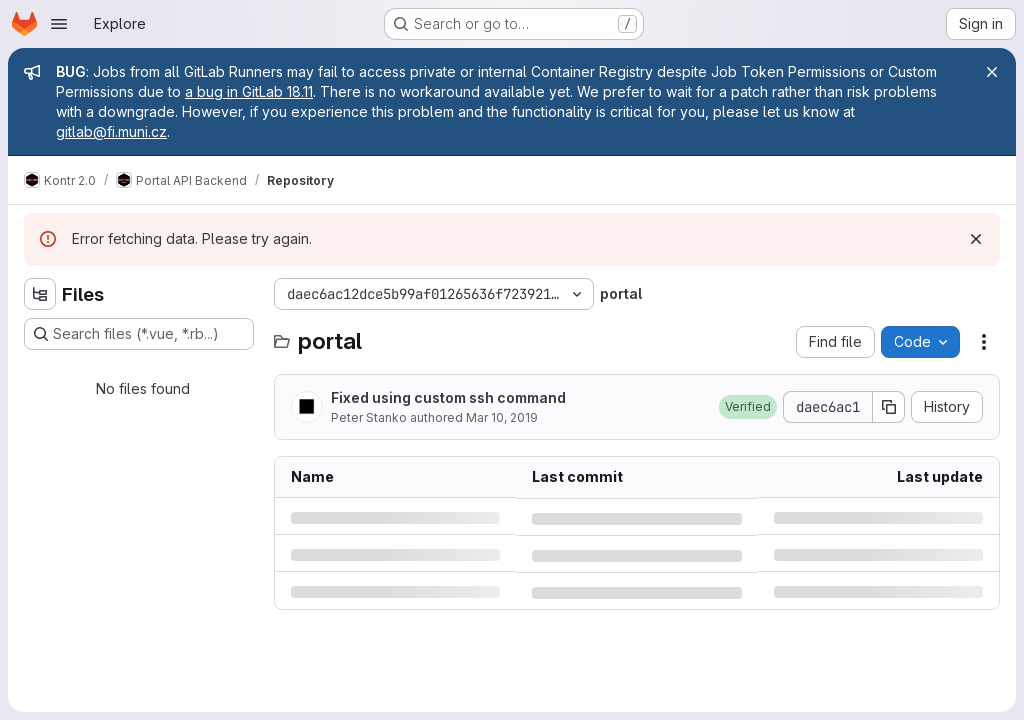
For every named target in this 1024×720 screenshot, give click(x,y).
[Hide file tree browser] (40, 294)
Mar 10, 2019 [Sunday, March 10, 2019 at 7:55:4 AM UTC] (502, 417)
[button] (748, 407)
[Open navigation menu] (59, 24)
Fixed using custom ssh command (448, 397)
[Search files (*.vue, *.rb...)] (139, 334)
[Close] (992, 72)
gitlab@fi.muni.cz (111, 131)
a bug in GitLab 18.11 (249, 91)
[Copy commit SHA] (889, 407)
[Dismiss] (976, 239)
